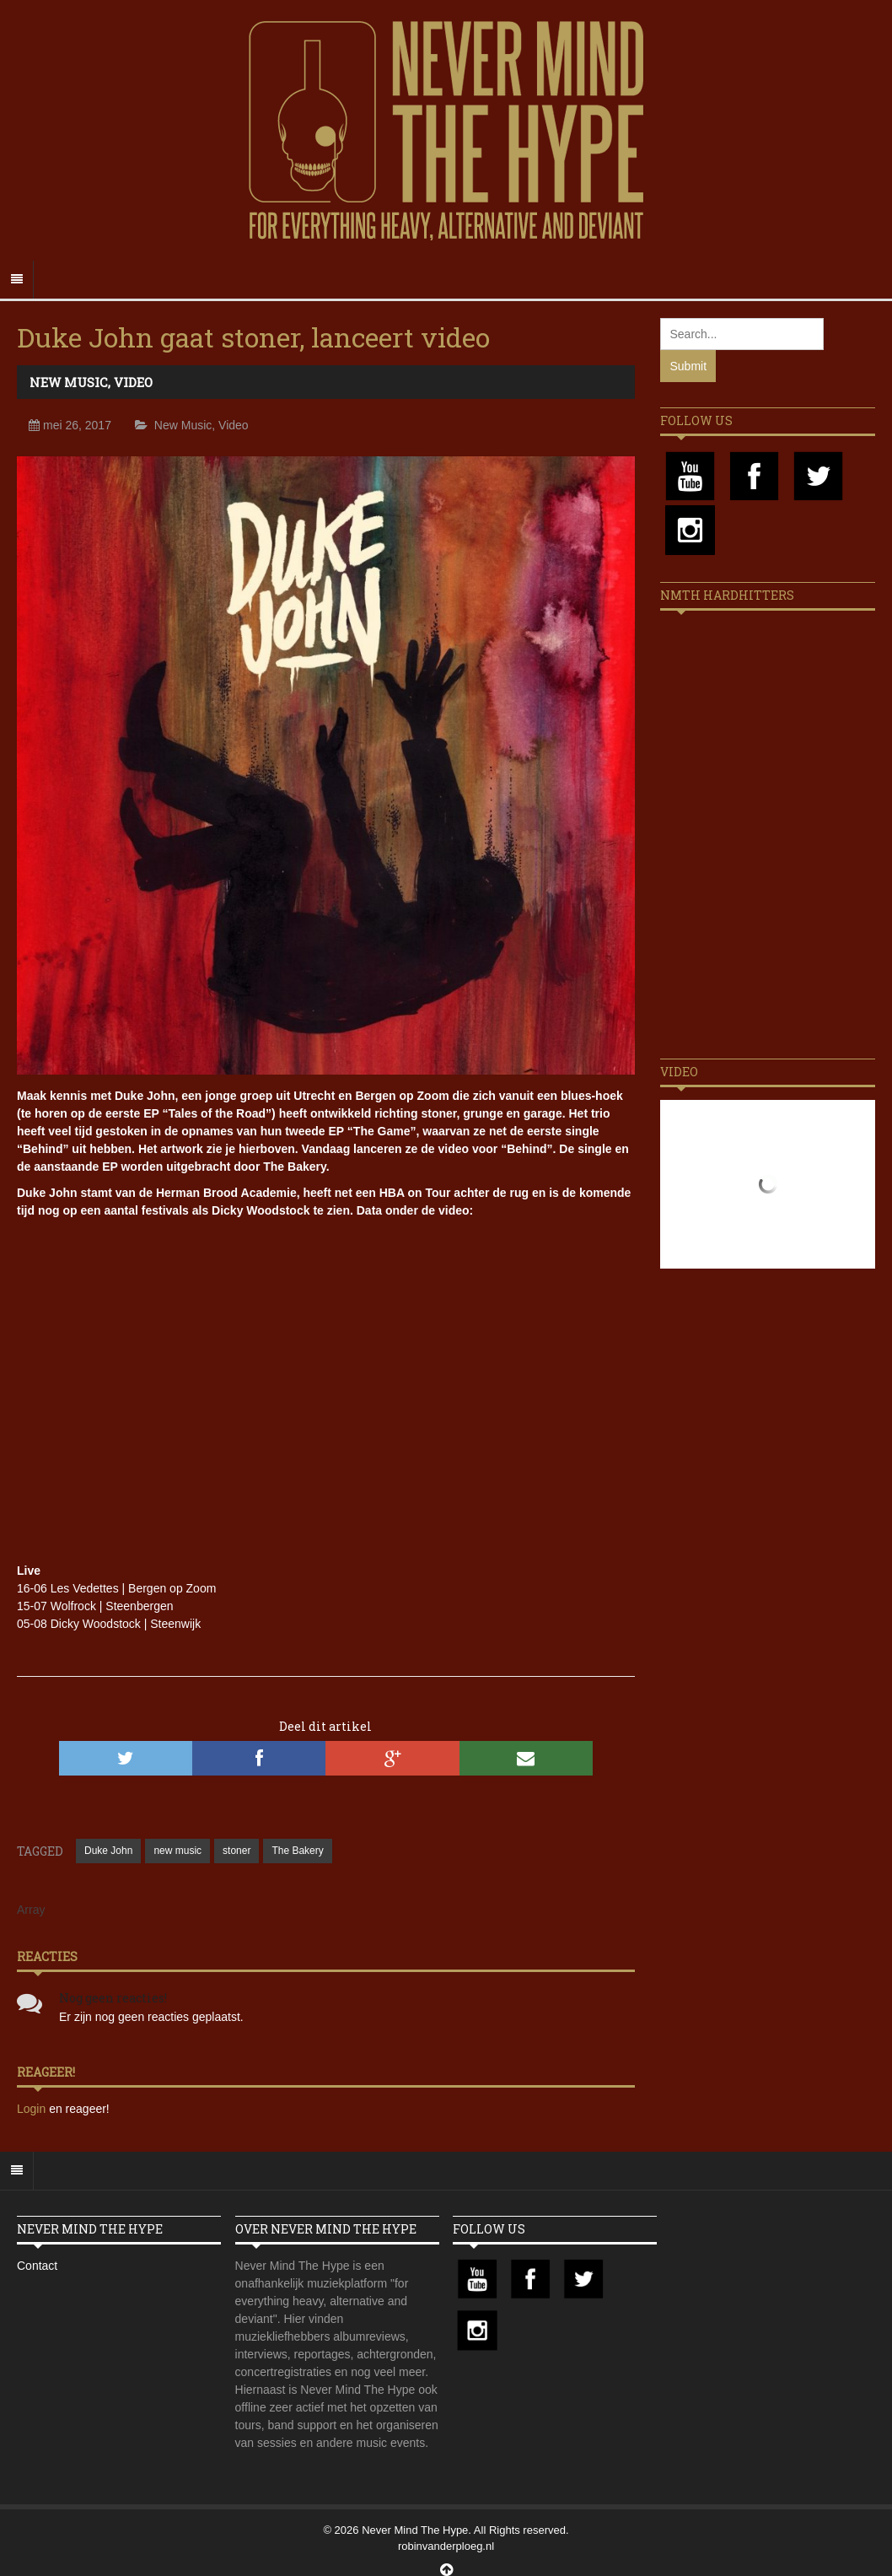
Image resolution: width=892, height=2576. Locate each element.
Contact (37, 2265)
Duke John (108, 1851)
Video (133, 382)
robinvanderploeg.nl (446, 2546)
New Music (69, 382)
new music (177, 1851)
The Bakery (297, 1851)
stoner (236, 1851)
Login (33, 2108)
